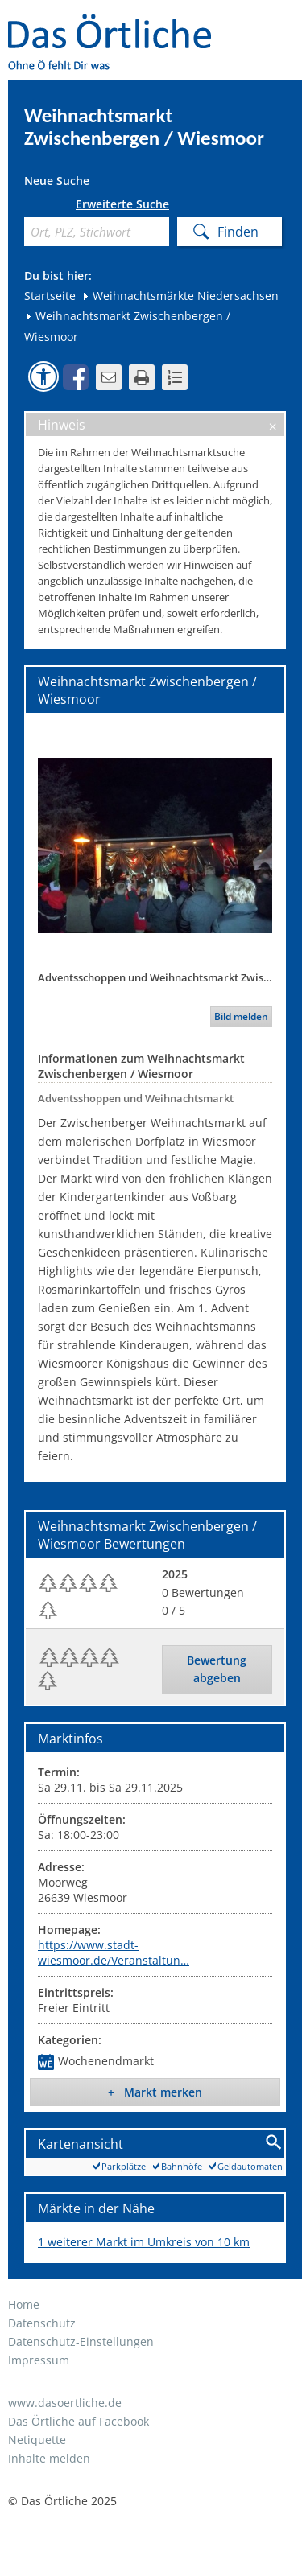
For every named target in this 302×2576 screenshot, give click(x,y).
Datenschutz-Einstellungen (81, 2341)
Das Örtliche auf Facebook (78, 2421)
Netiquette (37, 2439)
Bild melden (241, 1016)
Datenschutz (42, 2323)
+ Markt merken (155, 2092)
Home (23, 2304)
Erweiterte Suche (122, 204)
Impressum (38, 2360)
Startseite (50, 295)
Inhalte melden (49, 2458)
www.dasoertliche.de (65, 2402)
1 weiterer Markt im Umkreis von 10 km (144, 2241)
